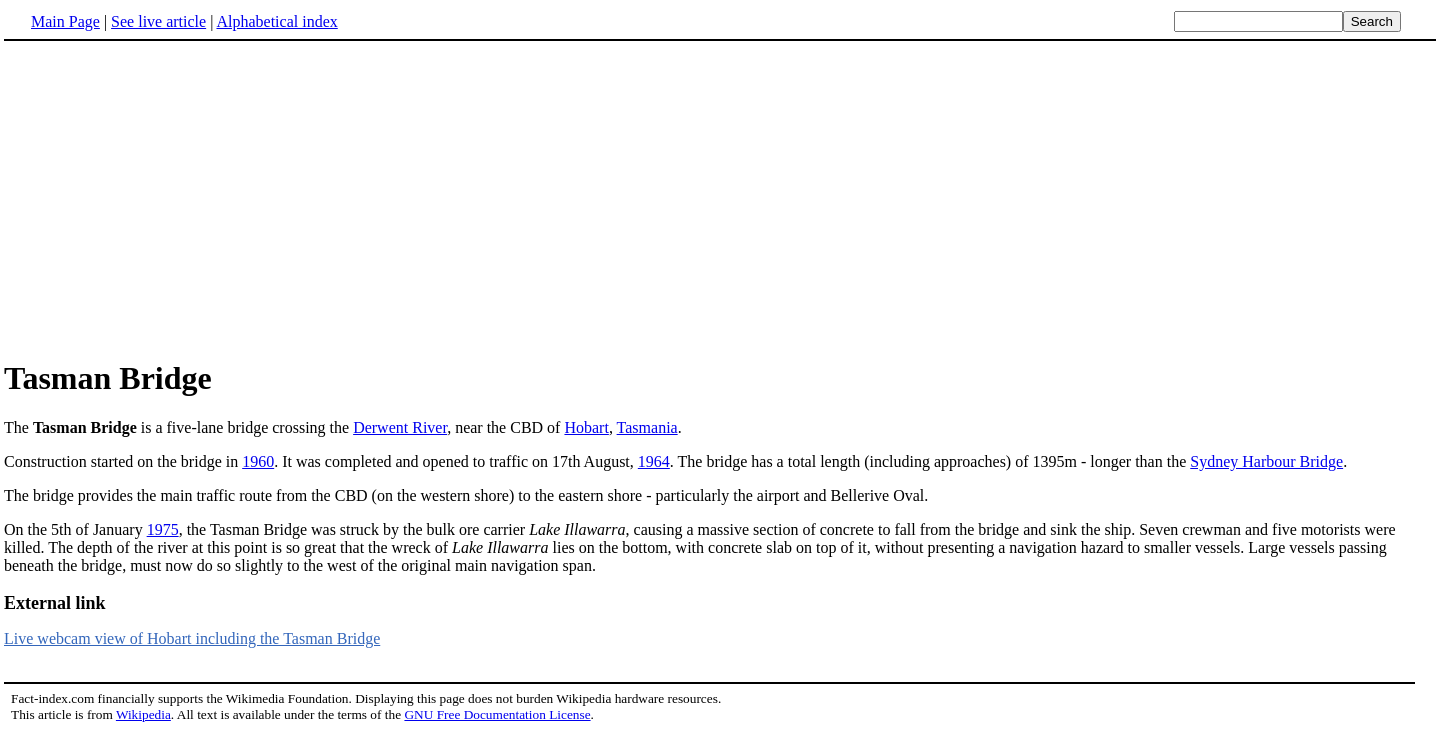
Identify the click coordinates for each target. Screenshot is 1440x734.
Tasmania (647, 427)
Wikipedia (143, 714)
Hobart (586, 427)
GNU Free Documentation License (497, 714)
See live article (158, 21)
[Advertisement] (172, 199)
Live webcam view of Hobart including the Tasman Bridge (192, 638)
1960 (258, 461)
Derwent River (400, 427)
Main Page (65, 21)
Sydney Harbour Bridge (1266, 461)
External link (55, 603)
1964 (654, 461)
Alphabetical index (276, 21)
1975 (163, 529)
